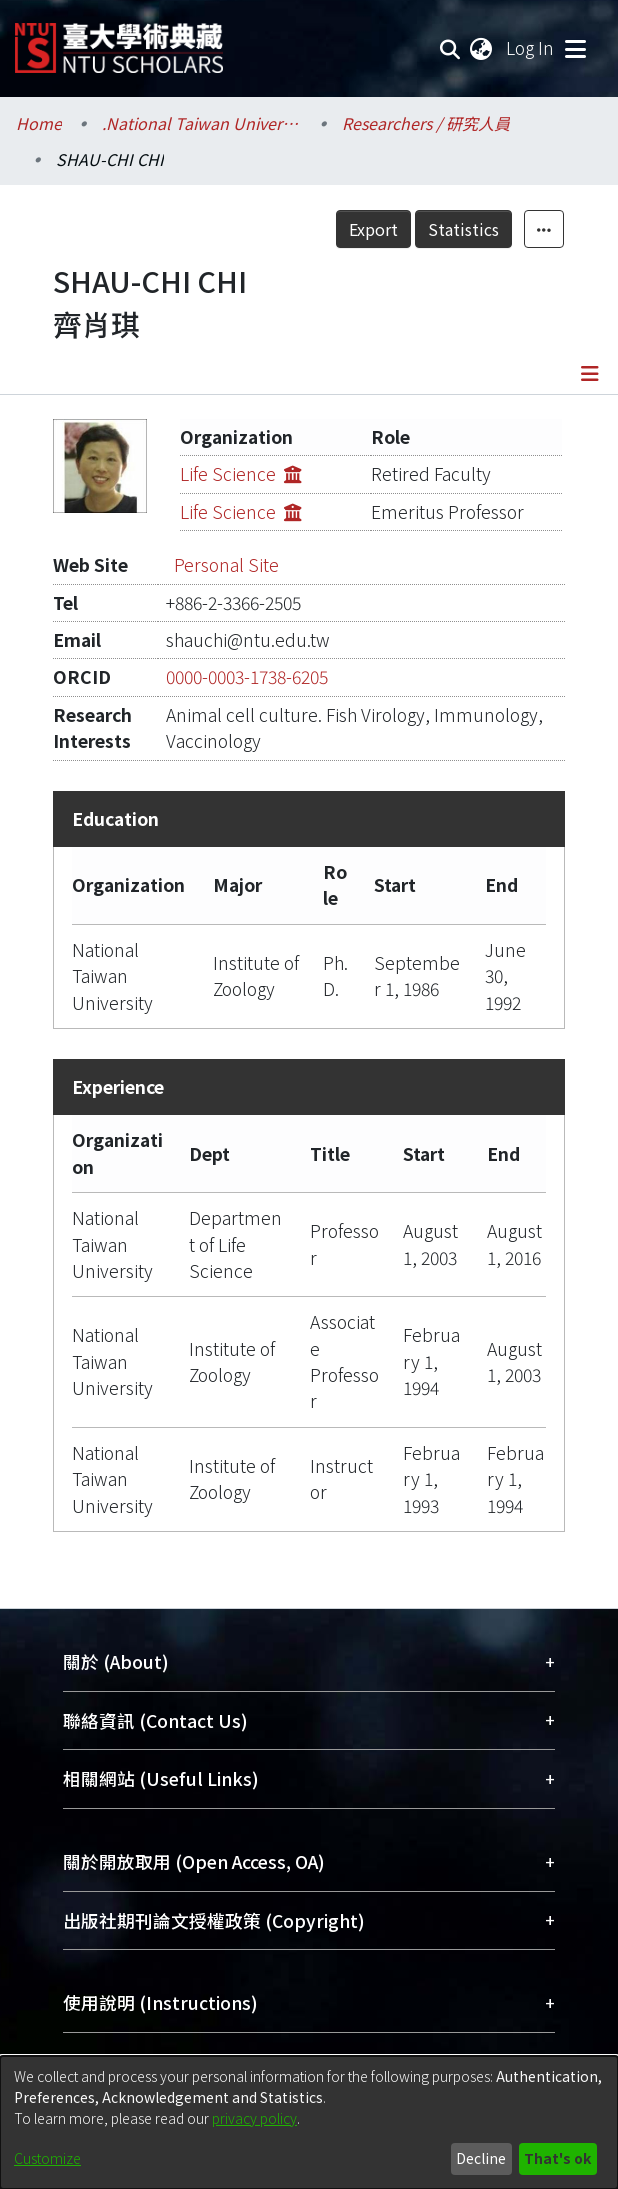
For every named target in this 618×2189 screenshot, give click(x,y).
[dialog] (309, 2122)
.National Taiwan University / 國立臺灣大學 (202, 123)
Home (39, 123)
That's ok (557, 2158)
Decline (481, 2158)
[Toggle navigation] (575, 48)
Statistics (463, 229)
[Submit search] (450, 48)
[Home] (119, 40)
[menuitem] (482, 48)
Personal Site (226, 564)
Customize (47, 2158)
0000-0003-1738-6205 (247, 676)
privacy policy (254, 2118)
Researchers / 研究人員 (426, 123)
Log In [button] (531, 47)
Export (373, 229)
